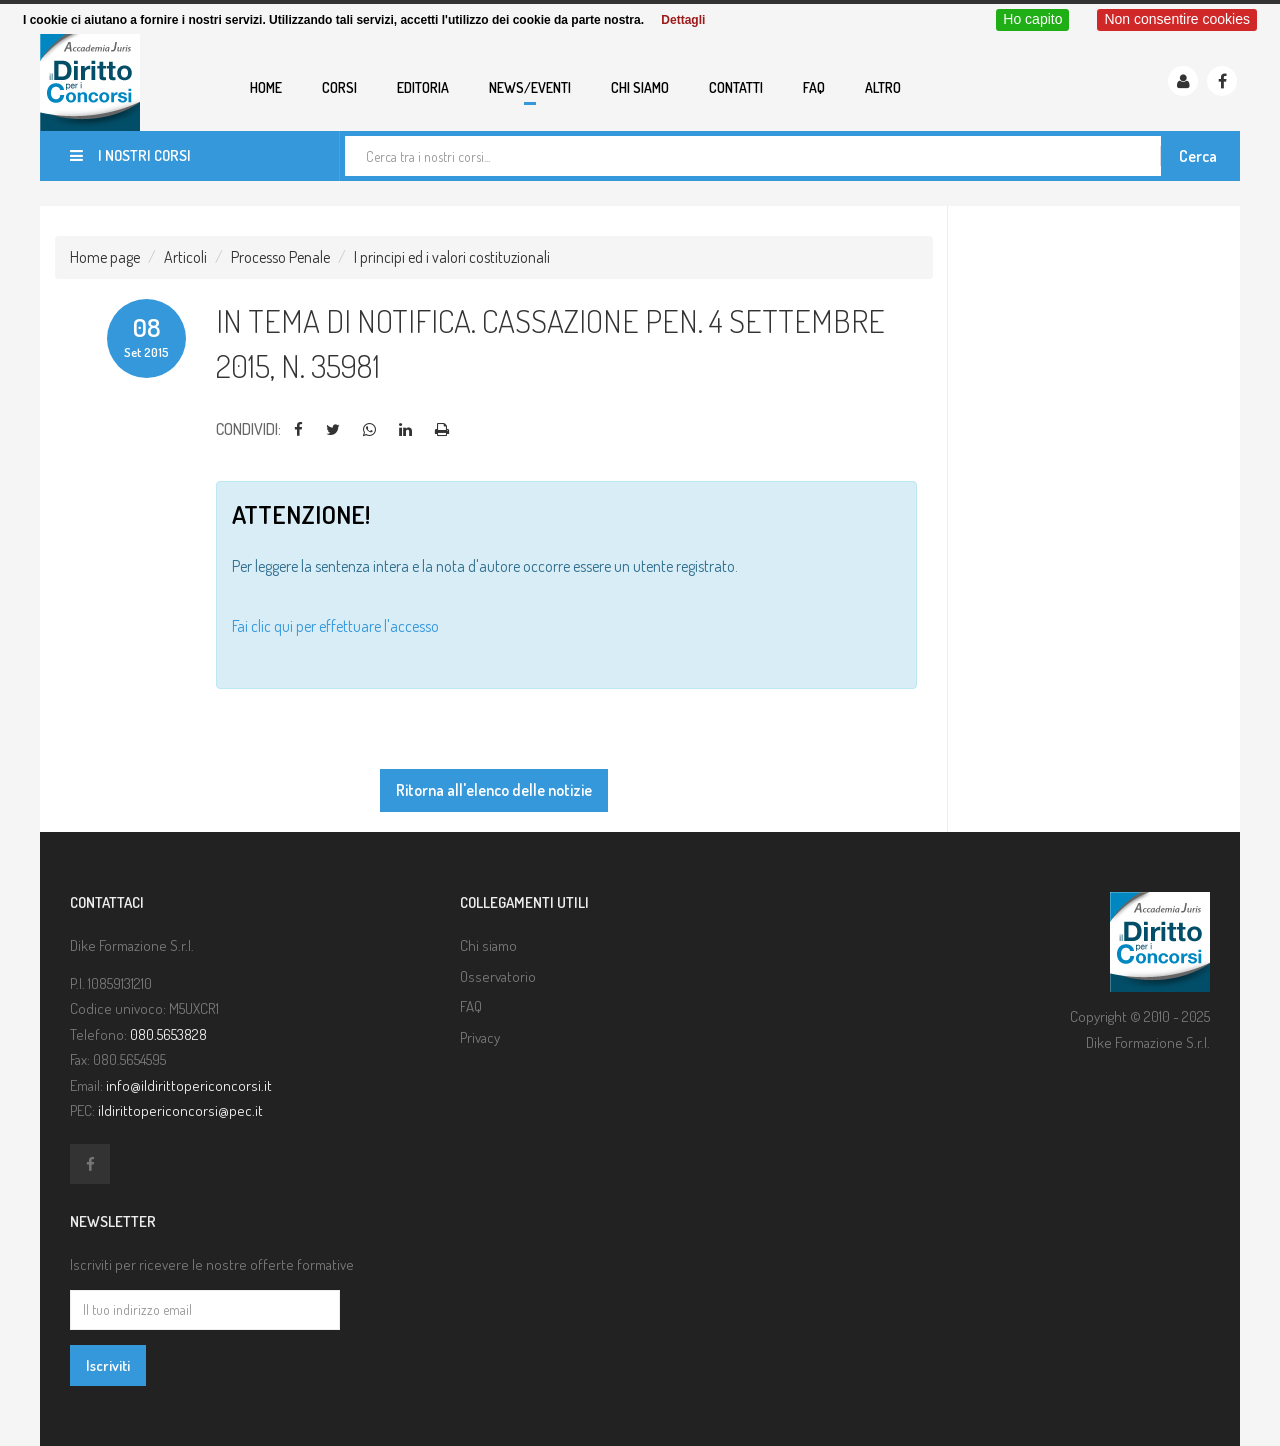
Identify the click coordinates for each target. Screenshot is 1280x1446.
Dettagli (683, 20)
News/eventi (530, 87)
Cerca (1198, 156)
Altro (883, 87)
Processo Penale (280, 257)
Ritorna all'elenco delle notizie (494, 790)
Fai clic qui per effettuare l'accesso (335, 626)
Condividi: (248, 429)
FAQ (814, 87)
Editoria (423, 87)
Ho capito (1032, 19)
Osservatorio (498, 976)
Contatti (736, 87)
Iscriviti (108, 1365)
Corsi (339, 87)
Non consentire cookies (1177, 19)
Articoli (185, 257)
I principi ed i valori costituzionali (452, 257)
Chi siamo (640, 87)
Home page (105, 257)
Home (266, 87)
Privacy (480, 1037)
